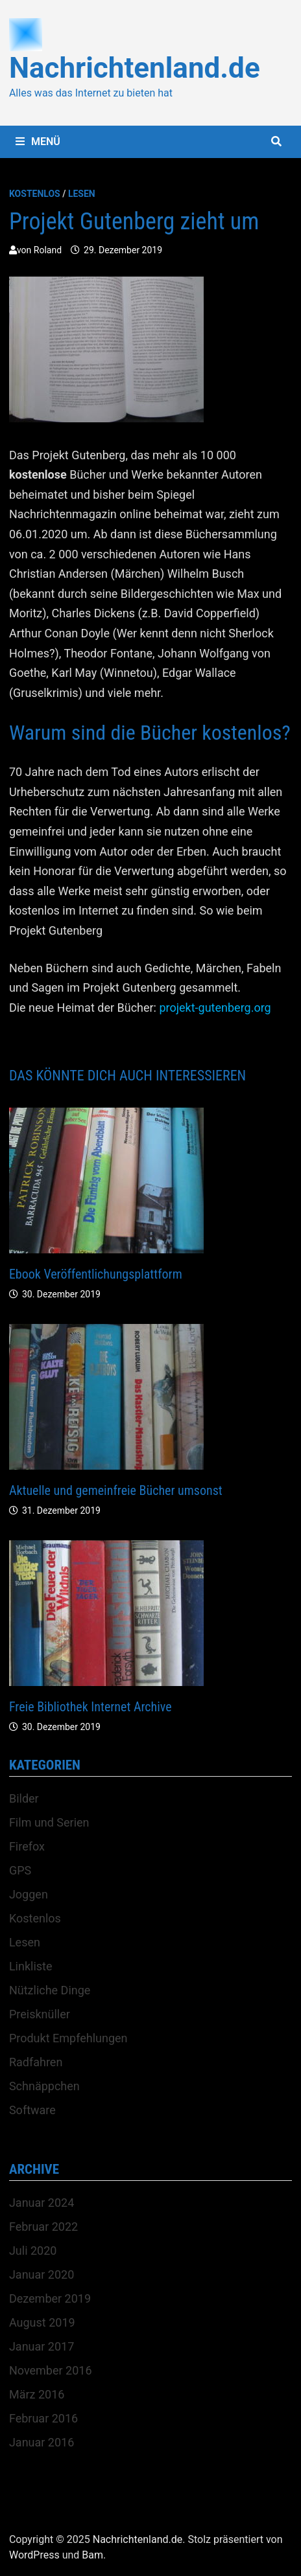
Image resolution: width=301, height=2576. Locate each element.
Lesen (81, 193)
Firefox (27, 1846)
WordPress (34, 2555)
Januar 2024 (41, 2202)
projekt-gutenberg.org (215, 1007)
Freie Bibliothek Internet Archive (90, 1707)
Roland (48, 250)
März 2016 (36, 2394)
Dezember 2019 (50, 2298)
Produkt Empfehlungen (68, 2038)
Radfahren (35, 2062)
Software (32, 2110)
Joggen (28, 1894)
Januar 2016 (41, 2442)
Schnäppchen (44, 2086)
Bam (92, 2555)
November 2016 (50, 2370)
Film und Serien (49, 1822)
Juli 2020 (33, 2250)
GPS (20, 1870)
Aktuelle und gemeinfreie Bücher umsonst (116, 1490)
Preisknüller (39, 2014)
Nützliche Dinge (49, 1990)
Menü (38, 141)
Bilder (24, 1798)
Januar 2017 (41, 2346)
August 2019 (42, 2322)
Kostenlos (34, 193)
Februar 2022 (43, 2226)
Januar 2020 (41, 2274)
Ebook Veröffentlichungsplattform (95, 1274)
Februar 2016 (43, 2418)
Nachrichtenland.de (134, 68)
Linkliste (31, 1966)
